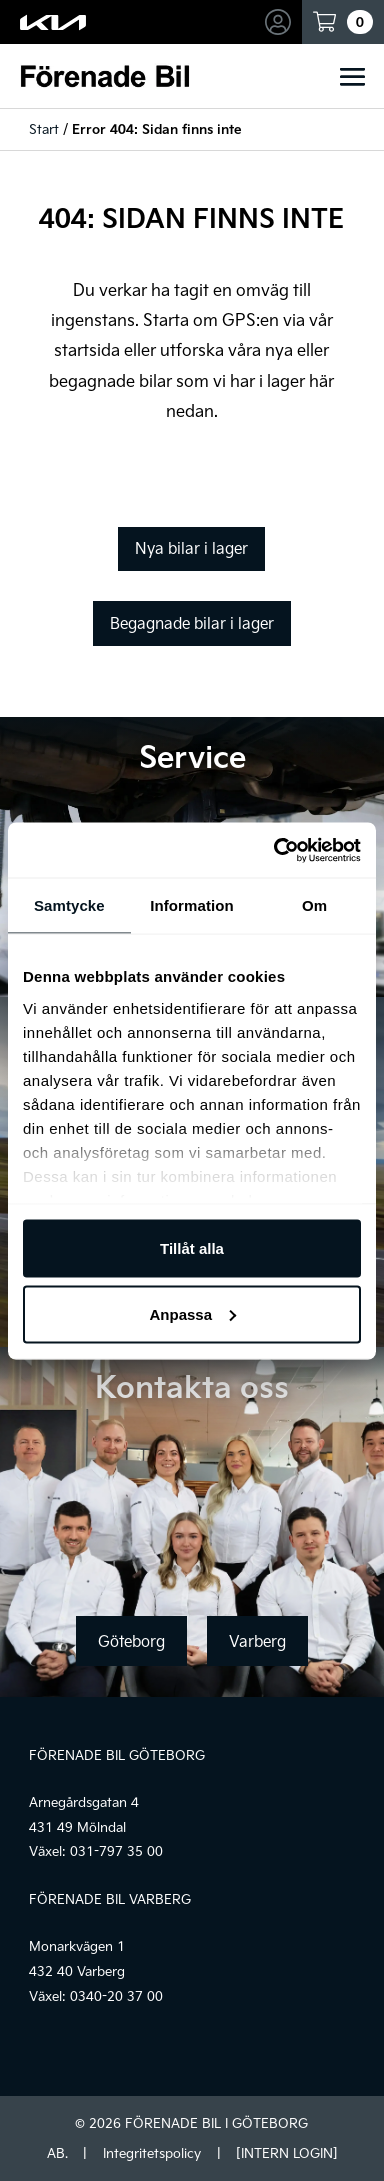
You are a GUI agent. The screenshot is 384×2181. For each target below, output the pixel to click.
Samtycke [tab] (69, 905)
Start (44, 129)
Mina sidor (281, 22)
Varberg (257, 1641)
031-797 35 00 (116, 1851)
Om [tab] (314, 905)
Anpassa (192, 1313)
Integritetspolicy (152, 2153)
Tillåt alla (192, 1248)
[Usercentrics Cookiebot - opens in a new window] (275, 850)
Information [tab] (192, 905)
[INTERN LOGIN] (286, 2153)
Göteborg (131, 1641)
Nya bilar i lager (191, 548)
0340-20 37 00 (116, 1996)
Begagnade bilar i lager (192, 623)
